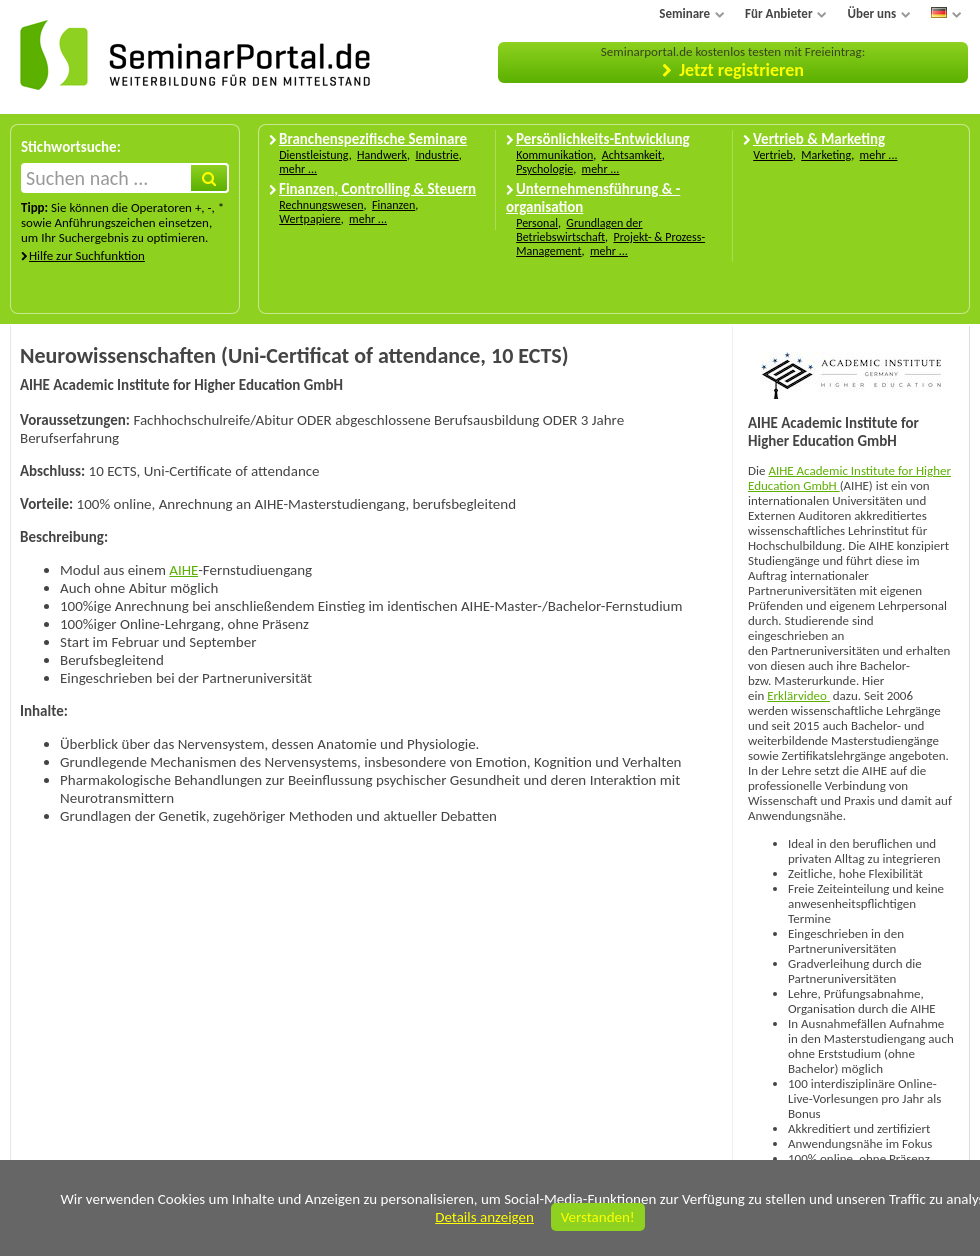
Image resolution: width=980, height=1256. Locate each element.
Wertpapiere (310, 219)
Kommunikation (554, 155)
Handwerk (382, 155)
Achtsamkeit (632, 155)
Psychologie (544, 169)
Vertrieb (773, 155)
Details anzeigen (484, 1217)
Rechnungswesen (321, 205)
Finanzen (393, 205)
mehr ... (298, 169)
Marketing (826, 155)
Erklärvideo (798, 695)
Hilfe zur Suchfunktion (87, 255)
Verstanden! (598, 1217)
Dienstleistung (313, 155)
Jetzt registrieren (741, 70)
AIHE (183, 570)
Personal (537, 223)
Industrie (436, 155)
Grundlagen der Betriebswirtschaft (579, 230)
